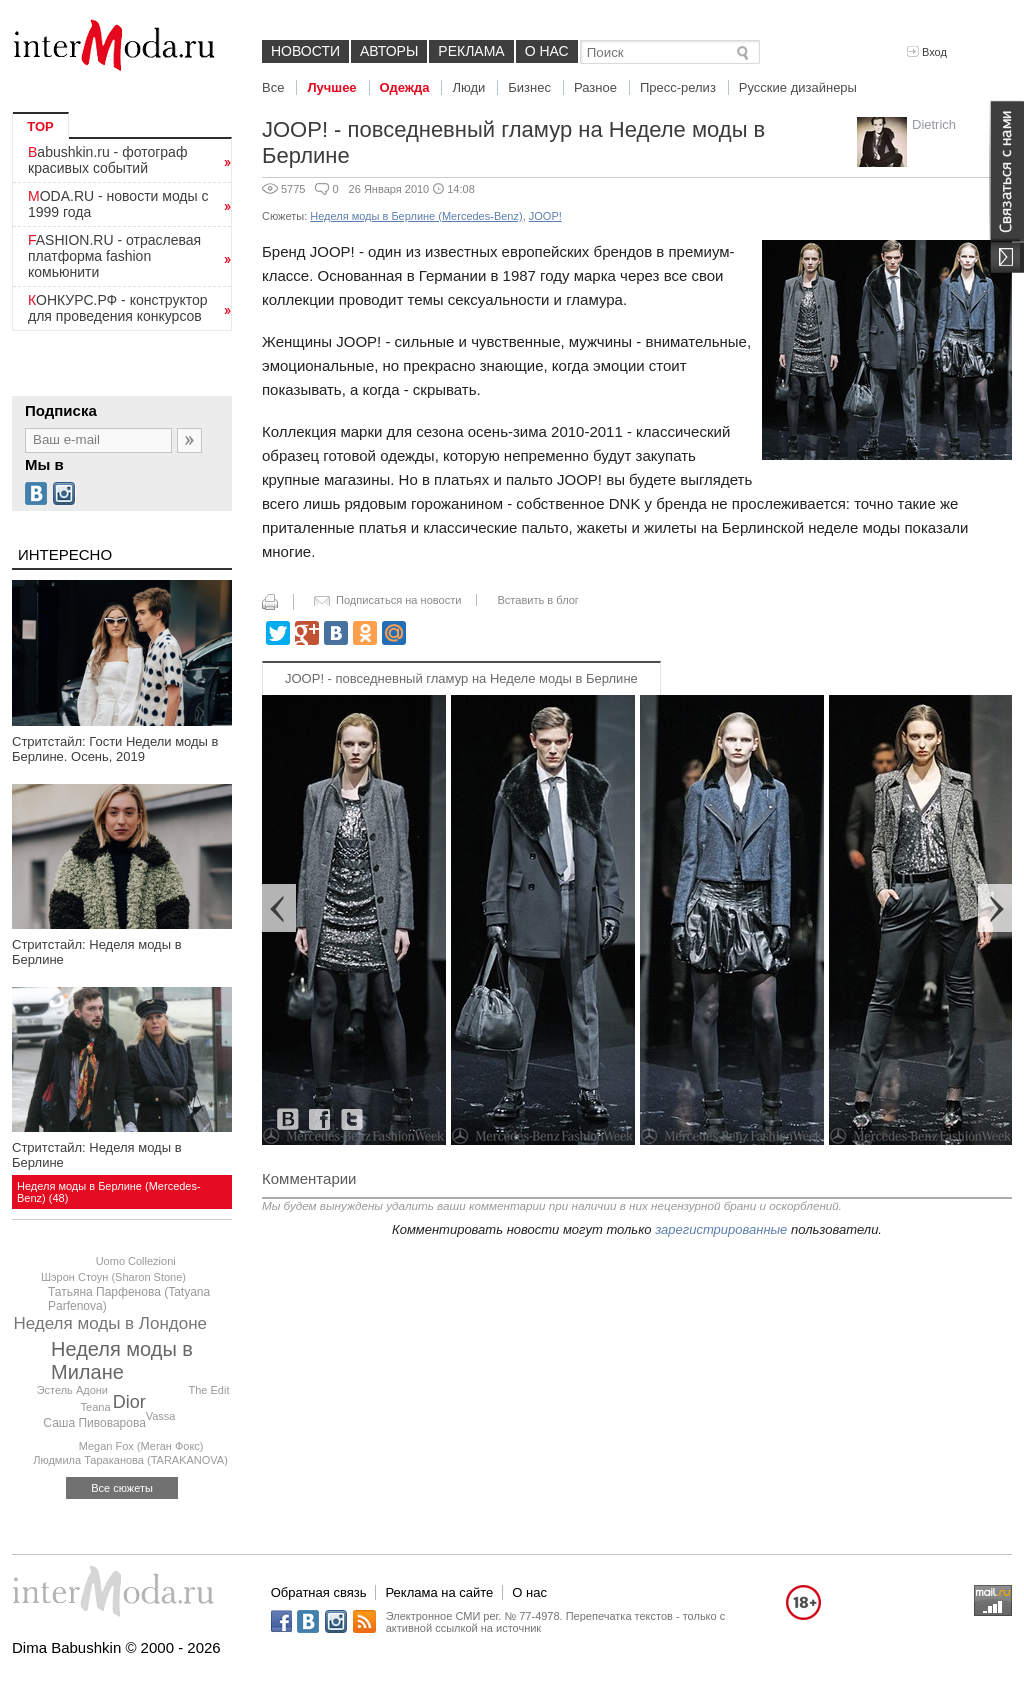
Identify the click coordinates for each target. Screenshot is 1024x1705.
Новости (305, 51)
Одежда (405, 87)
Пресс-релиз (678, 87)
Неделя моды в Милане (122, 1360)
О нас (547, 51)
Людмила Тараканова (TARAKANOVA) (130, 1460)
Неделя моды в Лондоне (110, 1323)
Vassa (161, 1416)
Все (273, 87)
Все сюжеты (122, 1488)
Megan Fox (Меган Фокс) (141, 1446)
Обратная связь (319, 1592)
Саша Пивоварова (94, 1423)
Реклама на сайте (439, 1592)
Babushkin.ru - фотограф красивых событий (107, 160)
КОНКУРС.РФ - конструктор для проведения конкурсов (118, 308)
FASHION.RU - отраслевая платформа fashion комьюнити (114, 256)
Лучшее (331, 87)
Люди (468, 87)
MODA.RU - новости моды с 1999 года (118, 204)
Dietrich (934, 124)
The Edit (209, 1390)
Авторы (389, 51)
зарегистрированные (721, 1229)
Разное (595, 87)
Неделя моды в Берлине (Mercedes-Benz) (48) (109, 1192)
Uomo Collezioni (136, 1261)
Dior (129, 1402)
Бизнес (529, 87)
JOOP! (545, 216)
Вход (927, 52)
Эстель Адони (72, 1390)
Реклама (471, 51)
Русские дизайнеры (798, 87)
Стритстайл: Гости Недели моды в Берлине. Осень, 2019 (115, 749)
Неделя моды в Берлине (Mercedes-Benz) (416, 216)
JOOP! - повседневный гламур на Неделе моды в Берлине (461, 678)
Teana (96, 1407)
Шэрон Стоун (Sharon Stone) (113, 1277)
